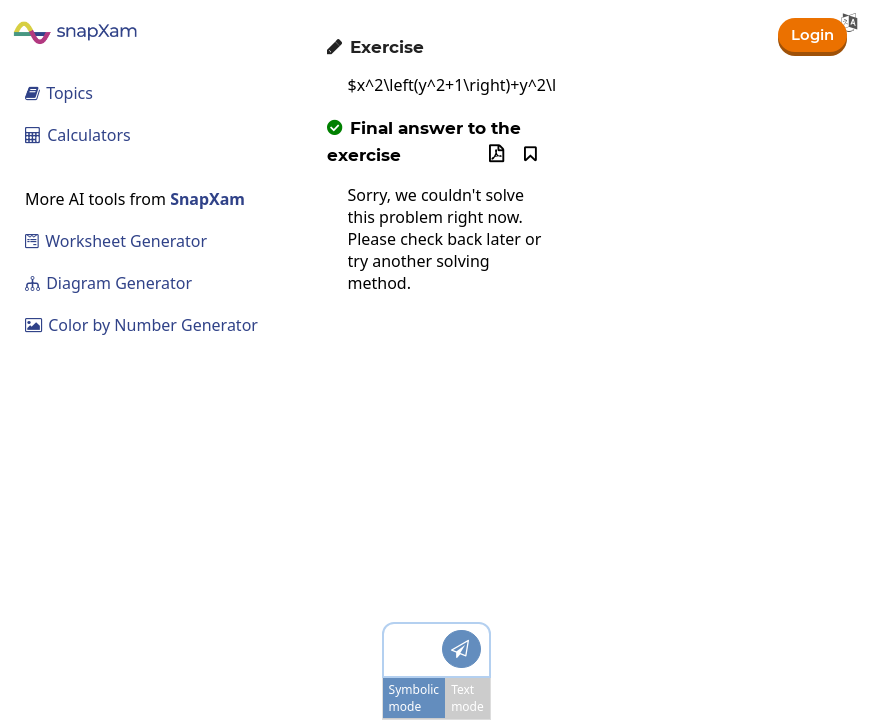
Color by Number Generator (141, 325)
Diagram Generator (108, 283)
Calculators (78, 135)
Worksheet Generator (116, 241)
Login (810, 33)
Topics (59, 93)
